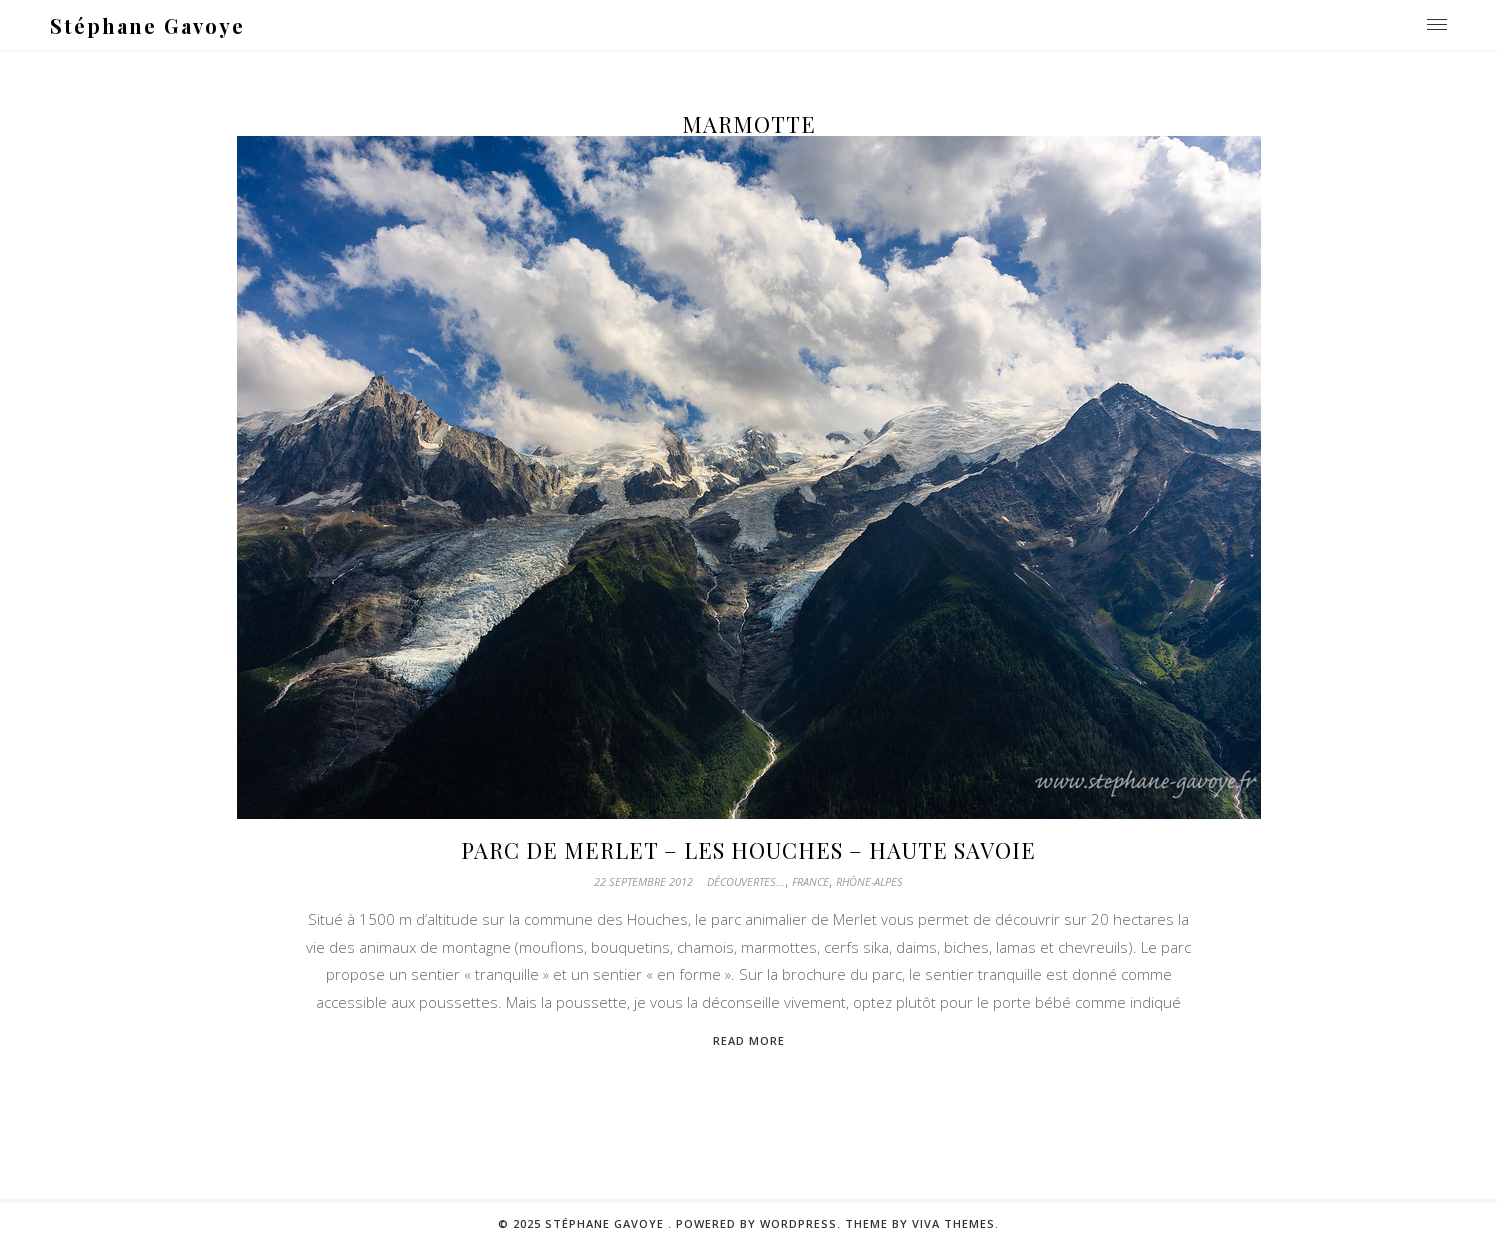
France (810, 881)
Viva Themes (953, 1223)
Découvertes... (746, 881)
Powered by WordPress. (760, 1223)
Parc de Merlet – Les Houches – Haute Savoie (748, 850)
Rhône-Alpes (869, 881)
